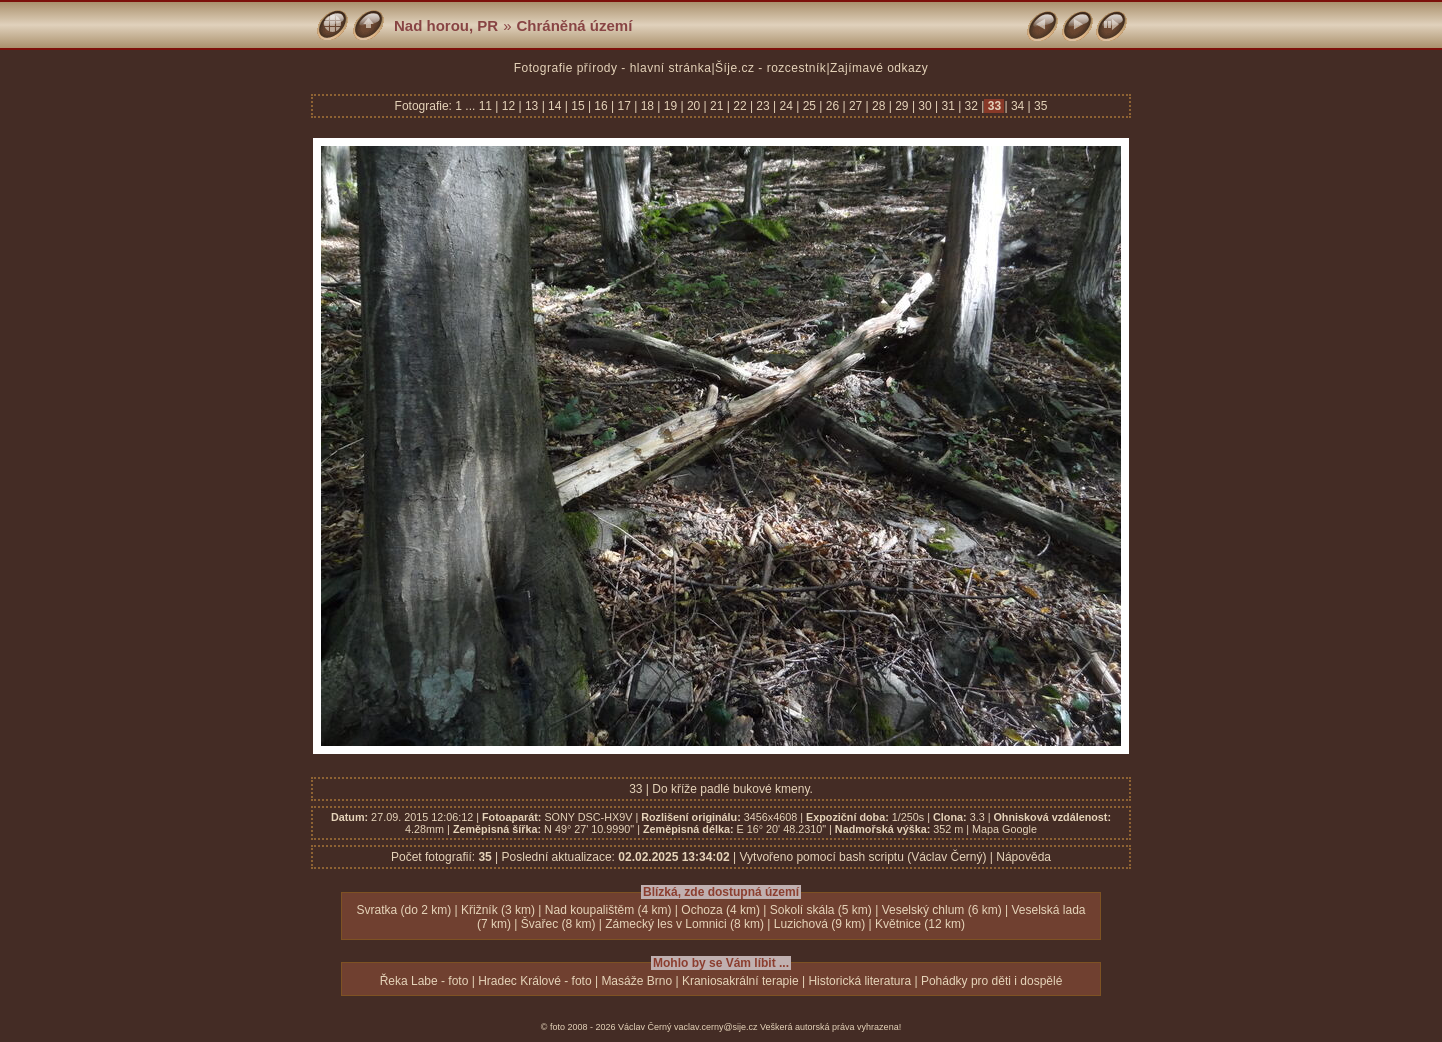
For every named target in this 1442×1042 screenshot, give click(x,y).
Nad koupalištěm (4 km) (608, 910)
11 (487, 106)
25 (809, 106)
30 (925, 106)
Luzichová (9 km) (819, 924)
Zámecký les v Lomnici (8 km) (684, 924)
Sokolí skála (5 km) (821, 910)
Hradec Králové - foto (534, 981)
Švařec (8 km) (558, 924)
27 (856, 106)
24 (786, 106)
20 (694, 106)
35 (1039, 106)
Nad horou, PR (446, 25)
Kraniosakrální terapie (740, 981)
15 (578, 106)
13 (532, 106)
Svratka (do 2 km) (403, 910)
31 (948, 106)
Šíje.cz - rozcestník (770, 68)
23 (763, 106)
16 (601, 106)
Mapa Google (1004, 829)
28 (879, 106)
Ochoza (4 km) (720, 910)
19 (670, 106)
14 (555, 106)
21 (717, 106)
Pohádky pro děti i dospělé (991, 981)
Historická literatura (859, 981)
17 (624, 106)
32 (971, 106)
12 (508, 106)
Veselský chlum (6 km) (942, 910)
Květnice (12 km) (920, 924)
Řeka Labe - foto (424, 981)
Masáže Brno (636, 981)
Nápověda (1023, 857)
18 (647, 106)
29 (902, 106)
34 (1018, 106)
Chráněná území (575, 25)
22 (740, 106)
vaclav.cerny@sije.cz (716, 1027)
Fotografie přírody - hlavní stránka (613, 68)
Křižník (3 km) (498, 910)
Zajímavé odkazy (879, 68)
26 (832, 106)
